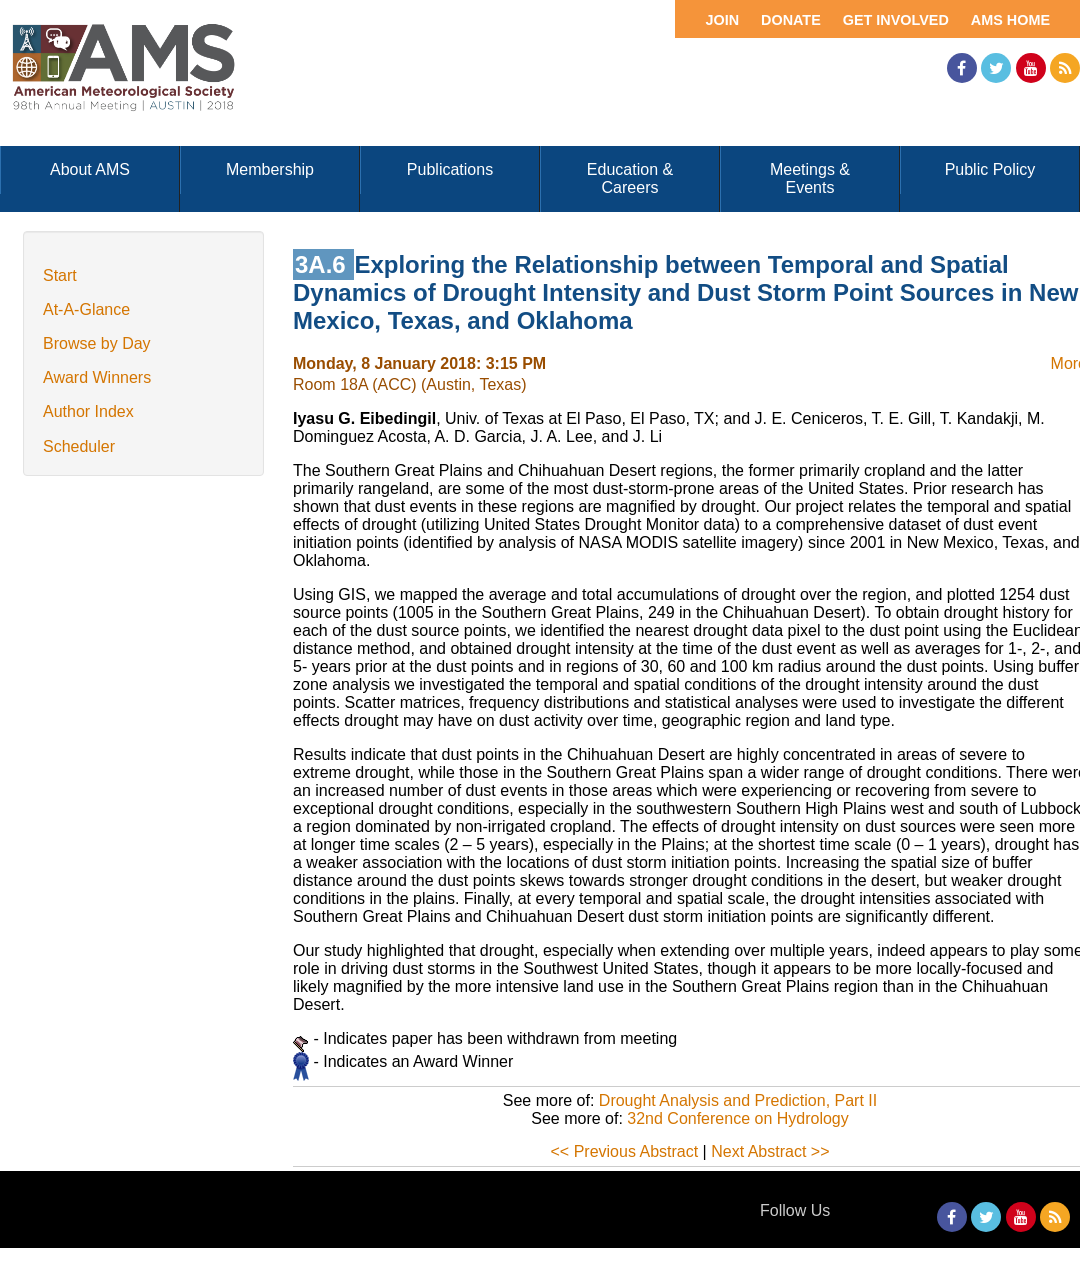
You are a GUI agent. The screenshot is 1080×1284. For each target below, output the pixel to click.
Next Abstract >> (770, 1151)
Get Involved (896, 20)
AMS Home (1010, 20)
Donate (791, 20)
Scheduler (79, 446)
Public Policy (990, 169)
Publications (450, 169)
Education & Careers (630, 178)
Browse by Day (97, 343)
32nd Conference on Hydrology (737, 1118)
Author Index (88, 411)
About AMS (90, 169)
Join (722, 20)
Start (60, 275)
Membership (270, 169)
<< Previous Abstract (625, 1151)
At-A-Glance (86, 309)
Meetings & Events (810, 178)
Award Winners (97, 377)
